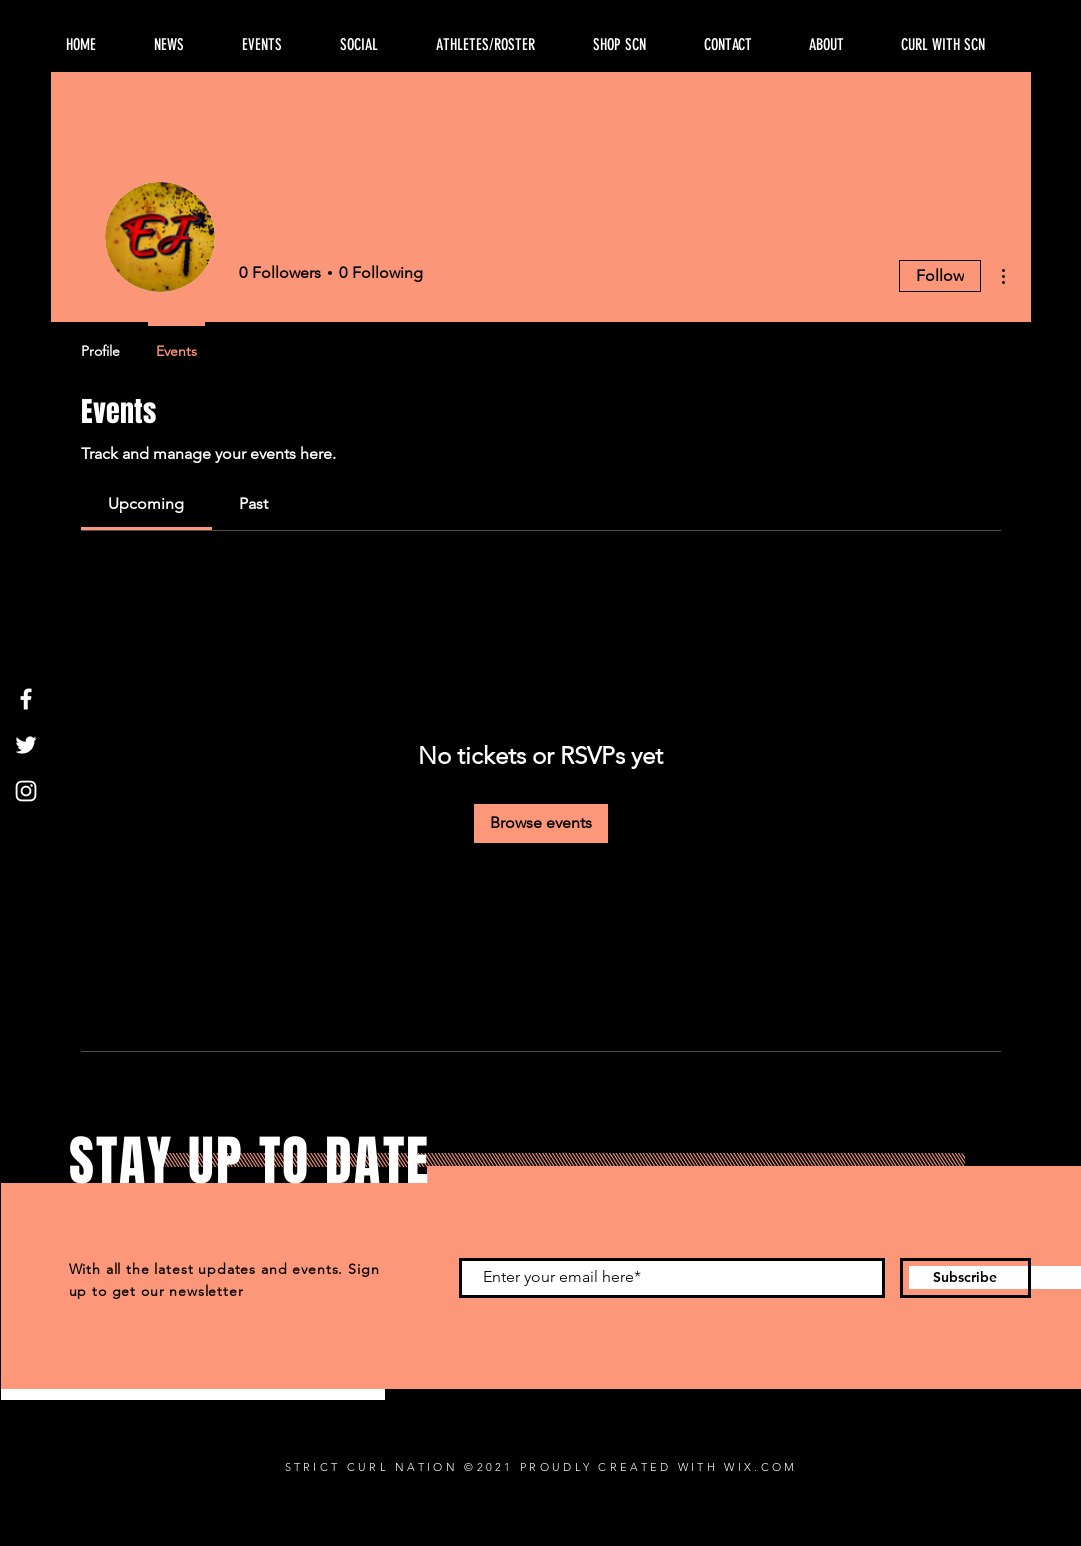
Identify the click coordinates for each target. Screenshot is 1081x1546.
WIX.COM (760, 1467)
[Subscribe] (965, 1278)
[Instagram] (26, 791)
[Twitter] (26, 745)
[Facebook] (26, 699)
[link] (146, 503)
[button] (840, 45)
